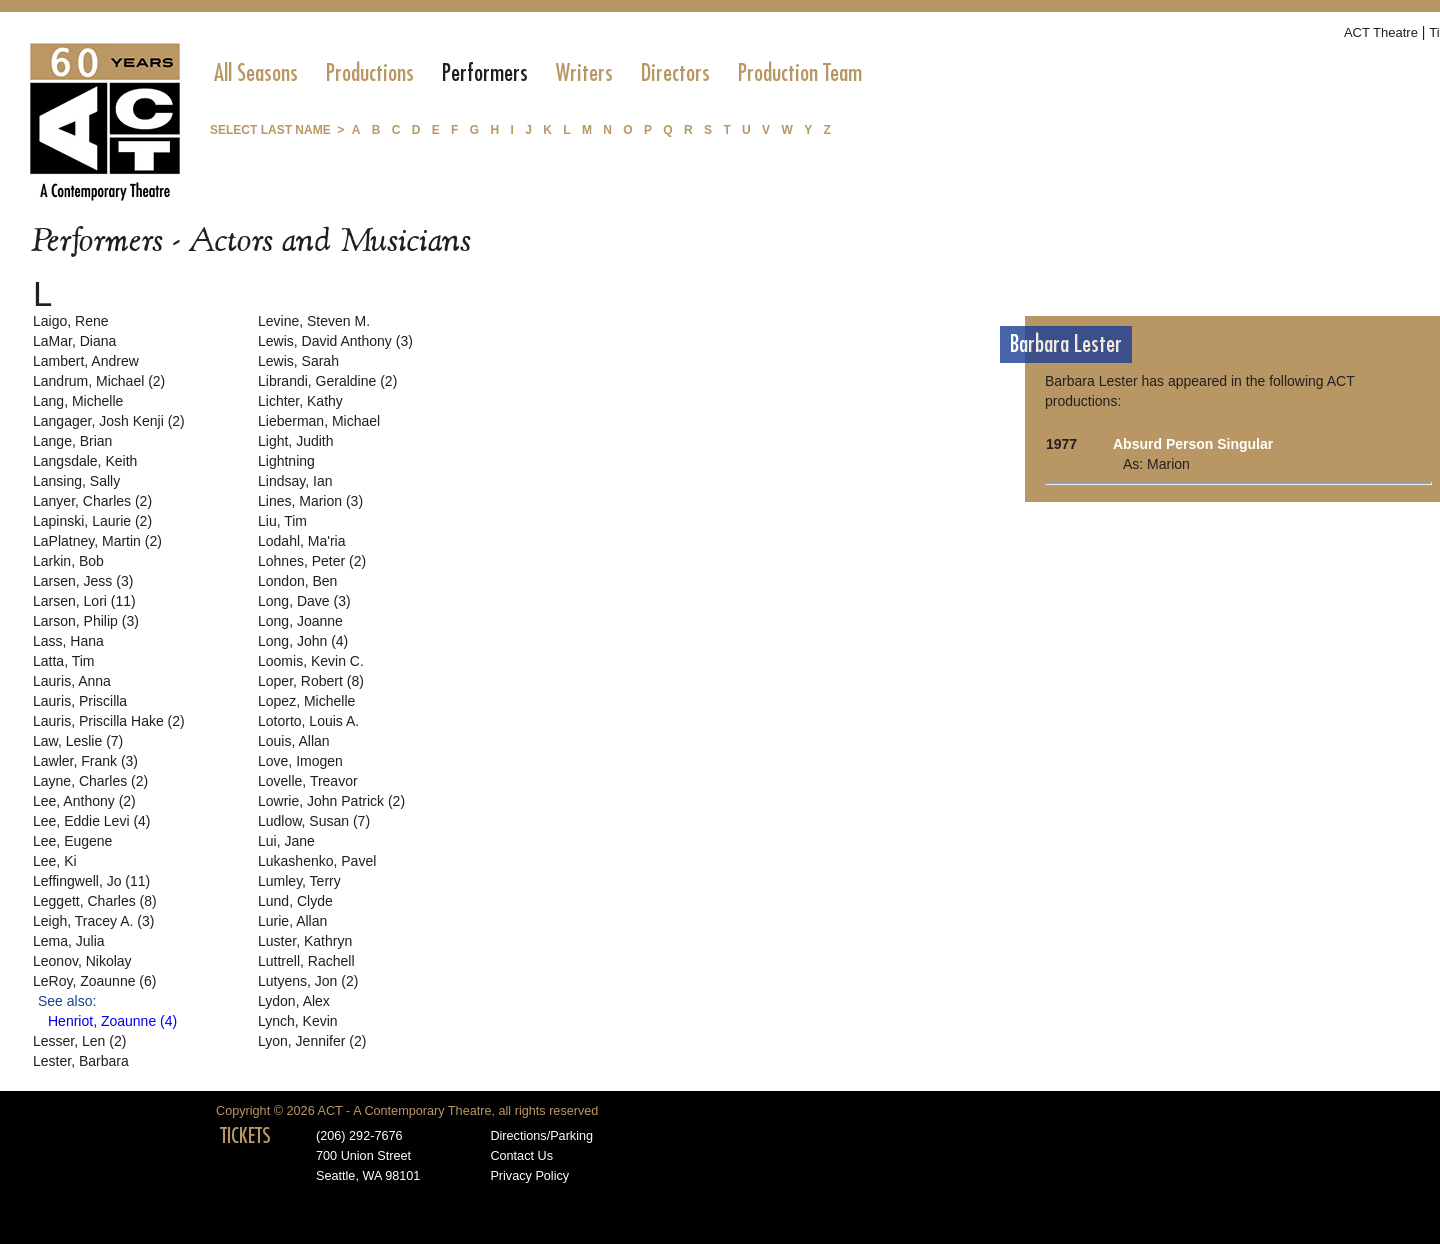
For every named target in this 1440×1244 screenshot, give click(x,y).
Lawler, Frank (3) (85, 761)
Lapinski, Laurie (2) (92, 521)
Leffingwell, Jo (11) (91, 881)
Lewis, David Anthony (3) (335, 341)
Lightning (286, 461)
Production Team (800, 73)
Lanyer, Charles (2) (92, 501)
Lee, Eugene (72, 841)
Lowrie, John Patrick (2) (331, 801)
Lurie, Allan (292, 921)
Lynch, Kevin (298, 1021)
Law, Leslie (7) (78, 741)
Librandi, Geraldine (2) (327, 381)
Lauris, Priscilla (80, 701)
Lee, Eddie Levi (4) (92, 821)
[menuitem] (256, 73)
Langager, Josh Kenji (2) (109, 421)
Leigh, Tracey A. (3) (93, 921)
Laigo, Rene (71, 321)
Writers (584, 73)
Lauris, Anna (72, 681)
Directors (675, 73)
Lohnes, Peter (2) (312, 561)
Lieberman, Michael (319, 421)
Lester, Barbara (81, 1061)
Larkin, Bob (68, 561)
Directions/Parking (541, 1136)
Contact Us (521, 1156)
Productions (370, 73)
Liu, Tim (282, 521)
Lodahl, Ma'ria (302, 541)
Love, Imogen (300, 761)
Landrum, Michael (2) (99, 381)
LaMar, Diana (74, 341)
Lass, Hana (68, 641)
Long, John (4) (303, 641)
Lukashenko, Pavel (317, 861)
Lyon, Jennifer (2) (312, 1041)
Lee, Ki (55, 861)
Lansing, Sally (76, 481)
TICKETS (245, 1136)
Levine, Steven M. (314, 321)
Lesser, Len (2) (79, 1041)
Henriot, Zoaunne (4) (112, 1021)
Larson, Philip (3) (86, 621)
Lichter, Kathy (300, 401)
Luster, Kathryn (305, 941)
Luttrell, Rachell (306, 961)
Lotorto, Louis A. (308, 721)
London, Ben (297, 581)
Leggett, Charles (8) (95, 901)
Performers (485, 73)
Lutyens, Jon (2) (308, 981)
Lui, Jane (286, 841)
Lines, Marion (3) (310, 501)
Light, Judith (296, 441)
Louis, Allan (294, 741)
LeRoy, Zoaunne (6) (94, 981)
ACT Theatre (1381, 32)
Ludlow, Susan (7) (314, 821)
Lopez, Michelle (306, 701)
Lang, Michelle (78, 401)
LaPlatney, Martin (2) (97, 541)
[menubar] (538, 73)
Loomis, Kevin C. (311, 661)
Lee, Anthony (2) (84, 801)
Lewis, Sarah (298, 361)
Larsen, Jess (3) (83, 581)
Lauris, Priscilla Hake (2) (109, 721)
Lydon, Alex (294, 1001)
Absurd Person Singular (1193, 444)
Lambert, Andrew (86, 361)
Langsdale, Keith (85, 461)
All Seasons (256, 73)
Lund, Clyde (295, 901)
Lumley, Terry (299, 881)
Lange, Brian (72, 441)
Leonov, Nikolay (82, 961)
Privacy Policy (529, 1176)
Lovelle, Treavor (308, 781)
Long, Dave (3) (304, 601)
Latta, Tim (63, 661)
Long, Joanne (300, 621)
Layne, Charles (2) (90, 781)
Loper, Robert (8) (311, 681)
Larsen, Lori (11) (84, 601)
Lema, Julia (69, 941)
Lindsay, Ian (295, 481)
